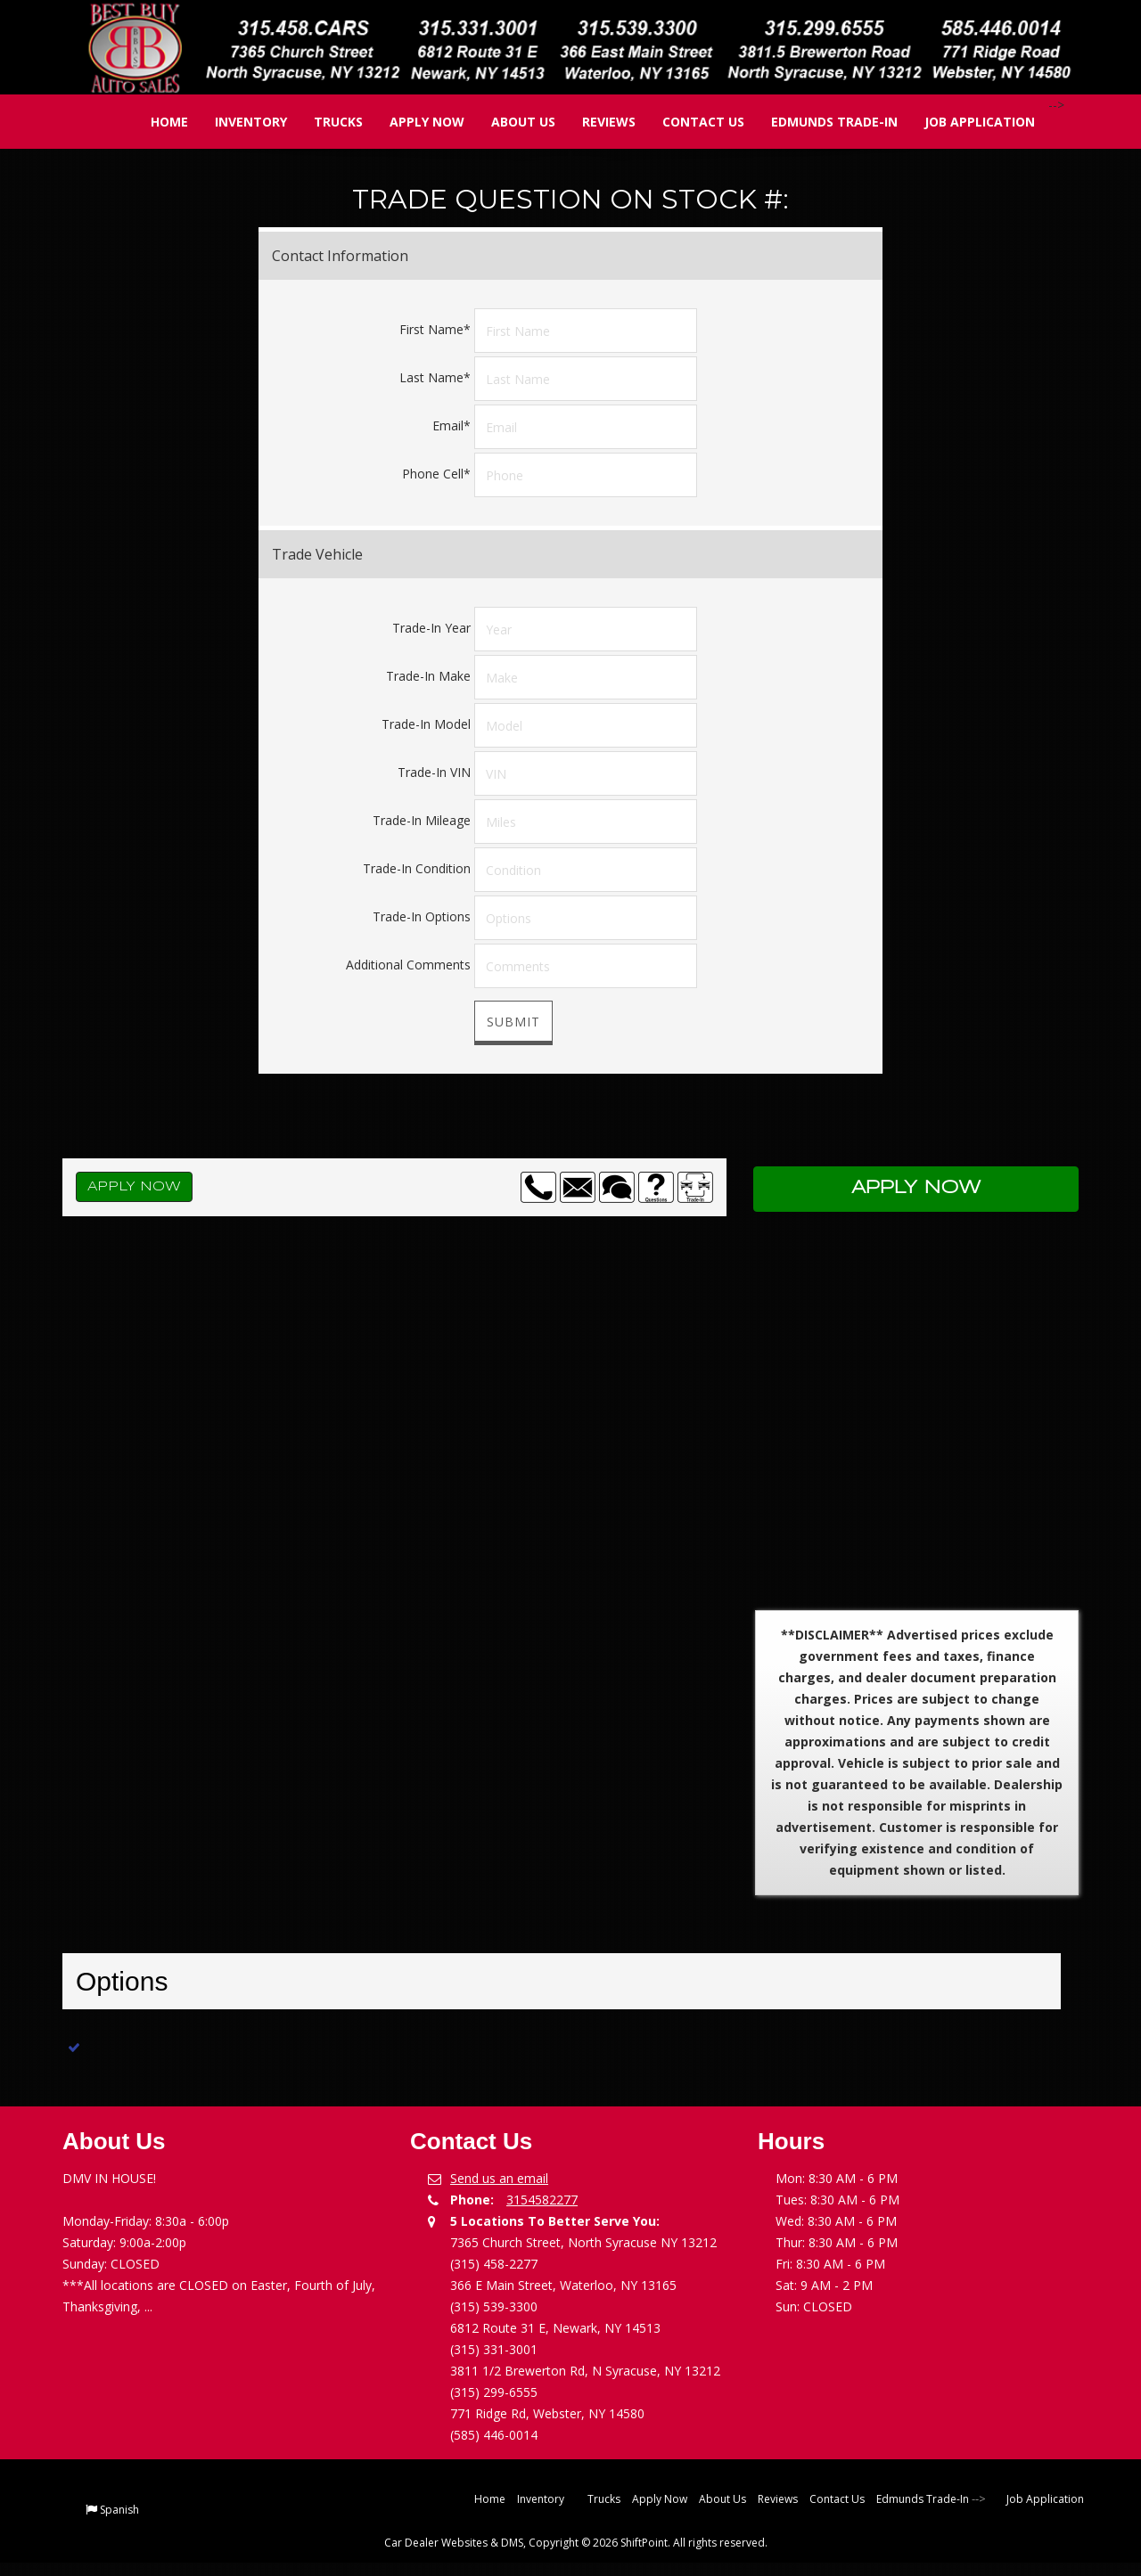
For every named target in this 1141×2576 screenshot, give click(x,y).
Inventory (238, 121)
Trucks (325, 121)
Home (157, 121)
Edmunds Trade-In (822, 121)
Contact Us (691, 121)
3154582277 (542, 2199)
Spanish (119, 2509)
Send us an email (499, 2178)
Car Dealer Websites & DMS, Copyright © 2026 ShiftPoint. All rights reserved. (576, 2542)
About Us (511, 121)
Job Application (967, 121)
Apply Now (414, 121)
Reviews (596, 121)
